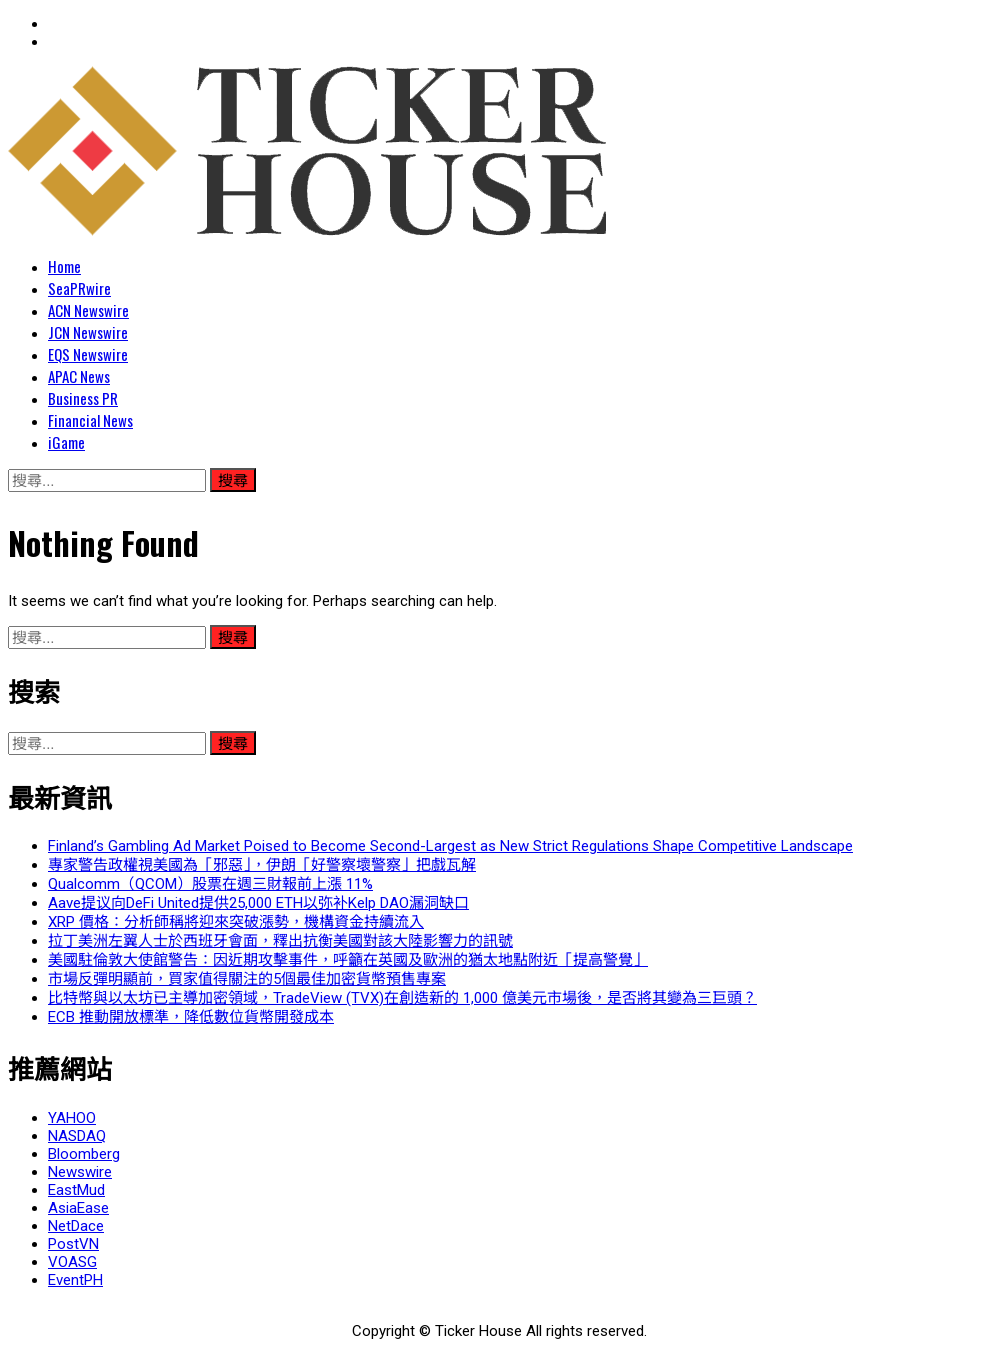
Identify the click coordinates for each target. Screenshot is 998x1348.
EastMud (76, 1190)
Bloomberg (84, 1154)
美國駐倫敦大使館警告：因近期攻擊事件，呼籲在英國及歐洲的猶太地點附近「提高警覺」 (348, 960)
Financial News (90, 420)
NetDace (76, 1226)
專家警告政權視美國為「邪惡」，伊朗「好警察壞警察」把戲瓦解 (262, 865)
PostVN (73, 1244)
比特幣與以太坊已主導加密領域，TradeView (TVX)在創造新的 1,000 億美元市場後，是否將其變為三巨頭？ (402, 998)
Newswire (80, 1172)
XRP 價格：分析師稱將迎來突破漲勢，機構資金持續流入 (236, 922)
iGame (66, 442)
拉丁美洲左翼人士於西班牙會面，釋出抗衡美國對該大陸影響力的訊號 (280, 941)
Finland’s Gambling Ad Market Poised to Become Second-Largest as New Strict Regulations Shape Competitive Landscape (450, 846)
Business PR (83, 398)
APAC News (79, 376)
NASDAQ (77, 1136)
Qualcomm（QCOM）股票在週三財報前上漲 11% (210, 884)
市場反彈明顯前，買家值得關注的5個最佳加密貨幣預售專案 (247, 979)
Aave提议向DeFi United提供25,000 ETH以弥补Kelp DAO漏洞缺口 (258, 903)
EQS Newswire (88, 354)
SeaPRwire (79, 288)
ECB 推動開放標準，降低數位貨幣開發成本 (191, 1017)
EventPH (75, 1280)
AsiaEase (78, 1208)
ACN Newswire (88, 310)
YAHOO (72, 1118)
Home (64, 266)
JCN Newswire (88, 332)
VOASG (72, 1262)
